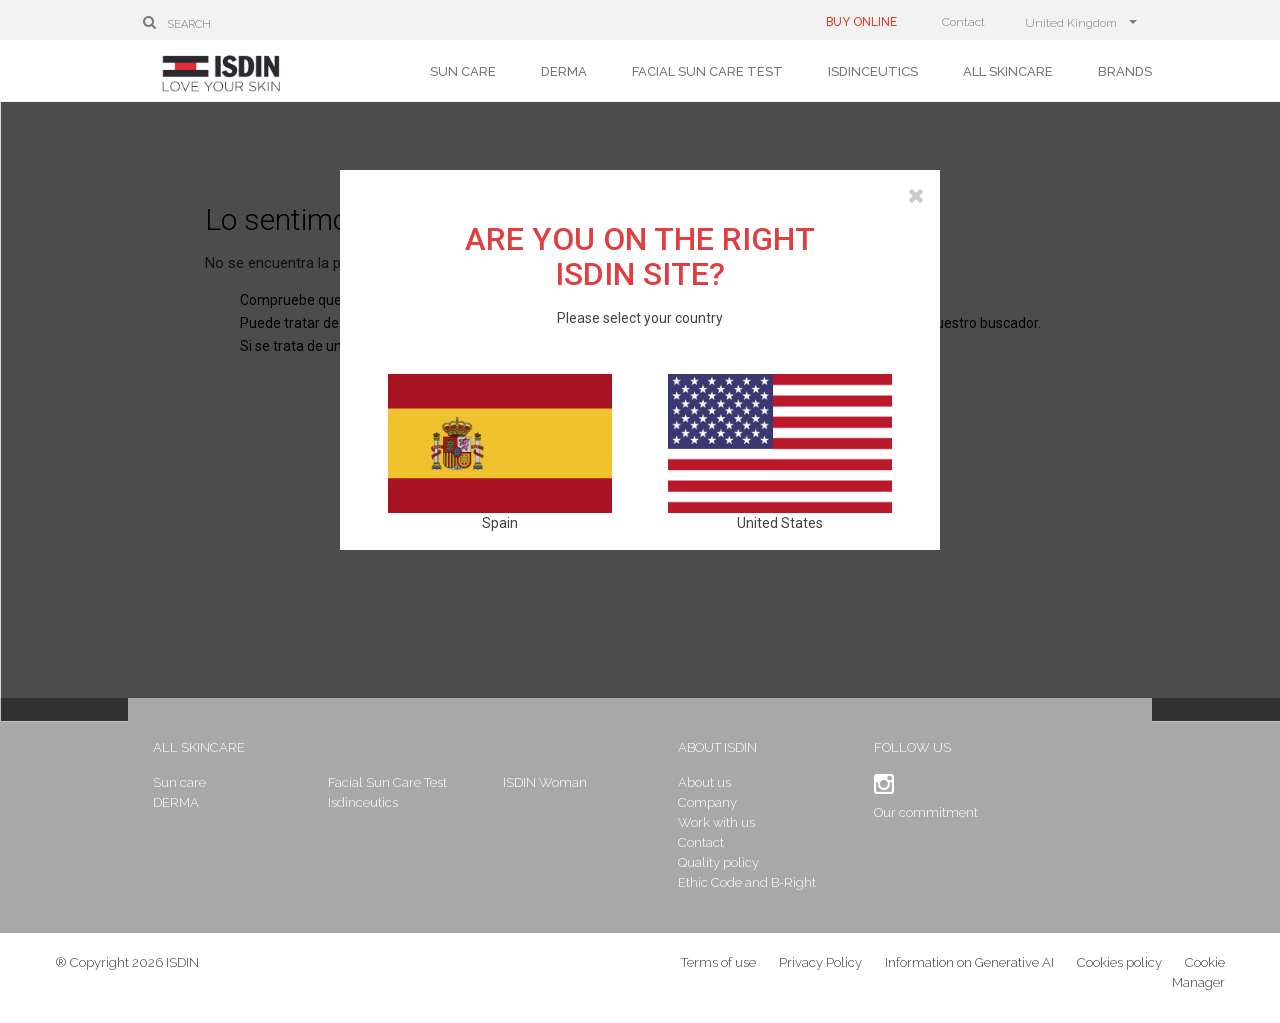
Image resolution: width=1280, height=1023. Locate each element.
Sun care (463, 71)
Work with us (716, 822)
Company (707, 802)
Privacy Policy (820, 962)
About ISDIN (717, 747)
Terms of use (718, 962)
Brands (1125, 71)
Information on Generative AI (969, 962)
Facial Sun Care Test (707, 71)
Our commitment (926, 812)
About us (704, 782)
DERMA (564, 71)
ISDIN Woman (545, 782)
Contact (963, 22)
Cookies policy (1119, 962)
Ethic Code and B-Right (747, 882)
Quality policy (718, 862)
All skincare (1008, 71)
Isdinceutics (873, 71)
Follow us (912, 747)
